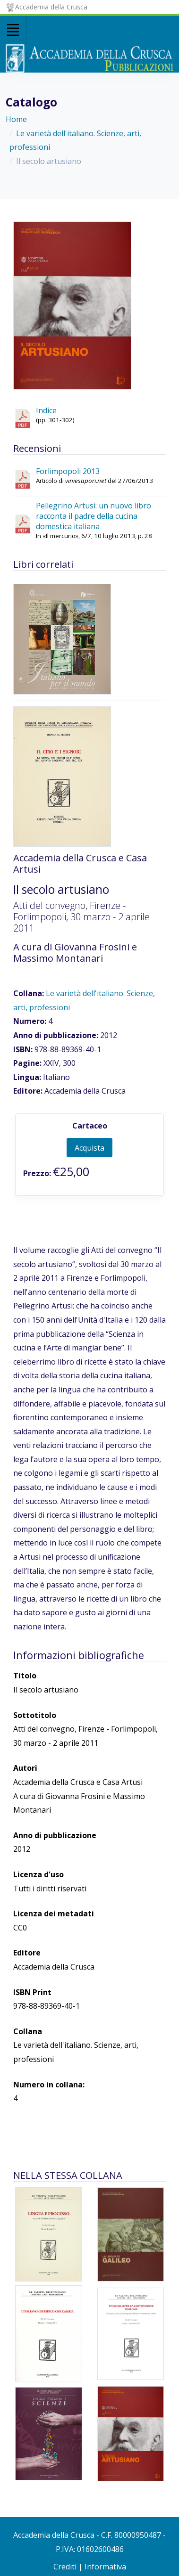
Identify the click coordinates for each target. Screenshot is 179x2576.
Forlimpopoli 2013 (68, 471)
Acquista (89, 1148)
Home (16, 119)
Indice (46, 410)
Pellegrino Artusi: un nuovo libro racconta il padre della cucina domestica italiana (93, 516)
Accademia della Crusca (46, 6)
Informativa (105, 2566)
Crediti (65, 2566)
